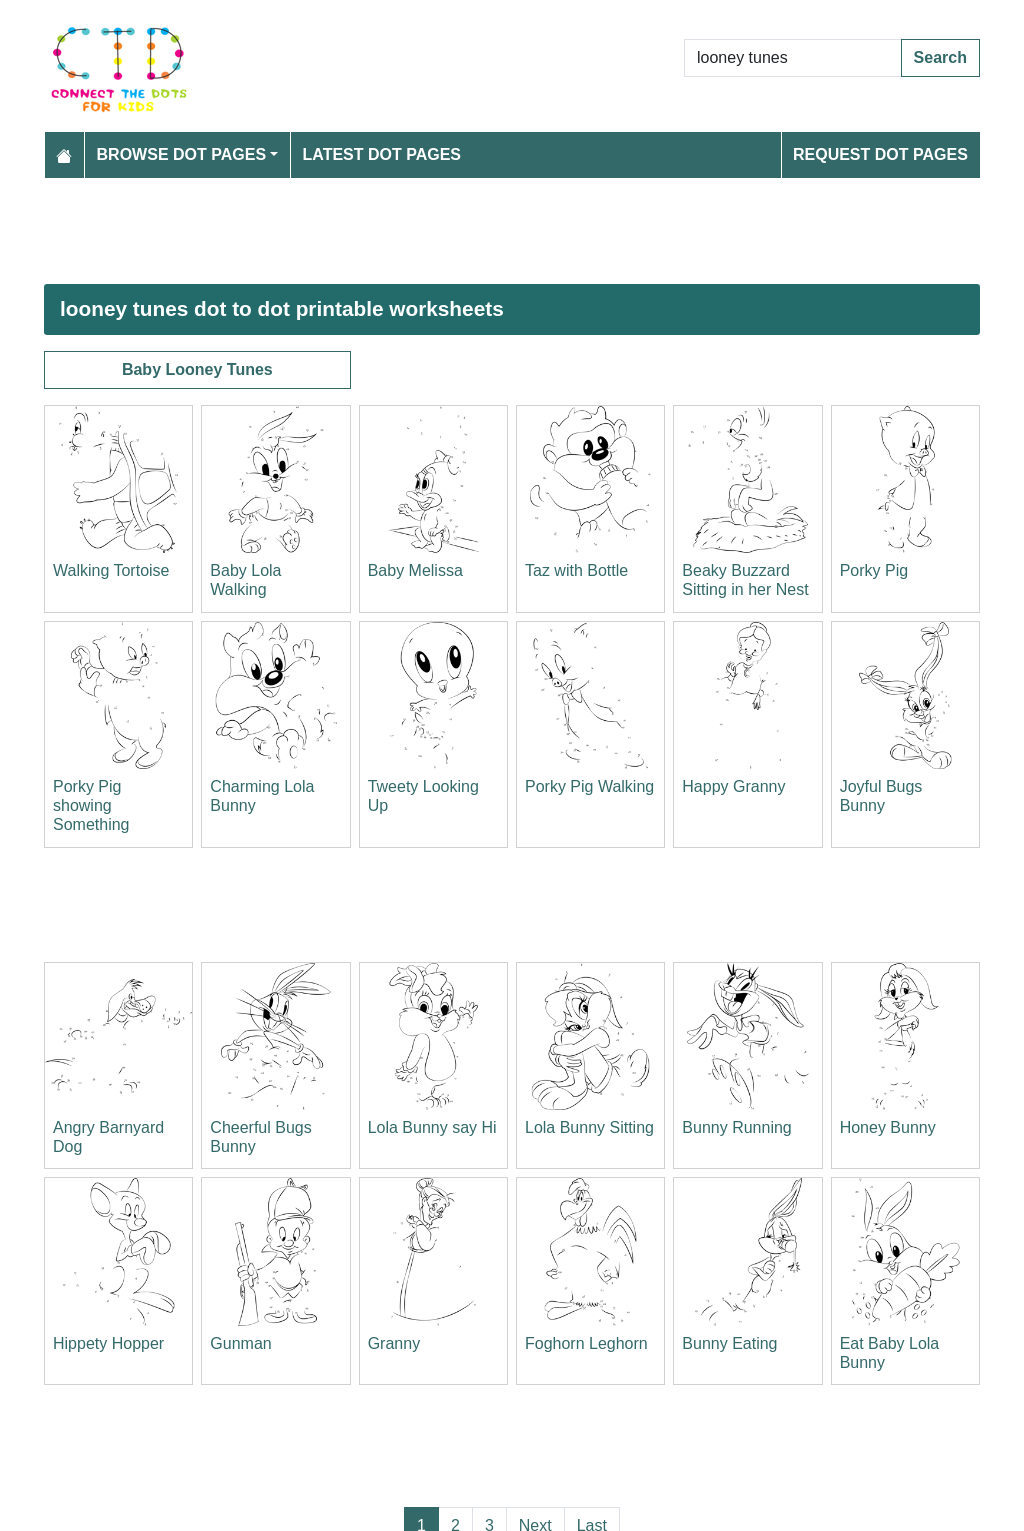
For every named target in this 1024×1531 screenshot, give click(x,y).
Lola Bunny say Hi (432, 1127)
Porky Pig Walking (589, 786)
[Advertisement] (512, 231)
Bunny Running (736, 1127)
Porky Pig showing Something (91, 805)
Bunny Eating (729, 1343)
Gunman (240, 1343)
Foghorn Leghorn (586, 1343)
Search (940, 57)
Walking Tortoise (111, 570)
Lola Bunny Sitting (589, 1127)
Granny (394, 1343)
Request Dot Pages (880, 154)
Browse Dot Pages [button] (182, 154)
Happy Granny (733, 786)
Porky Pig (874, 570)
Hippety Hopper (108, 1343)
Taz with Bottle (576, 570)
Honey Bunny (888, 1127)
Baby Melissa (415, 570)
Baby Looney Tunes (197, 369)
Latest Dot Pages (382, 154)
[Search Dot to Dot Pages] (793, 58)
